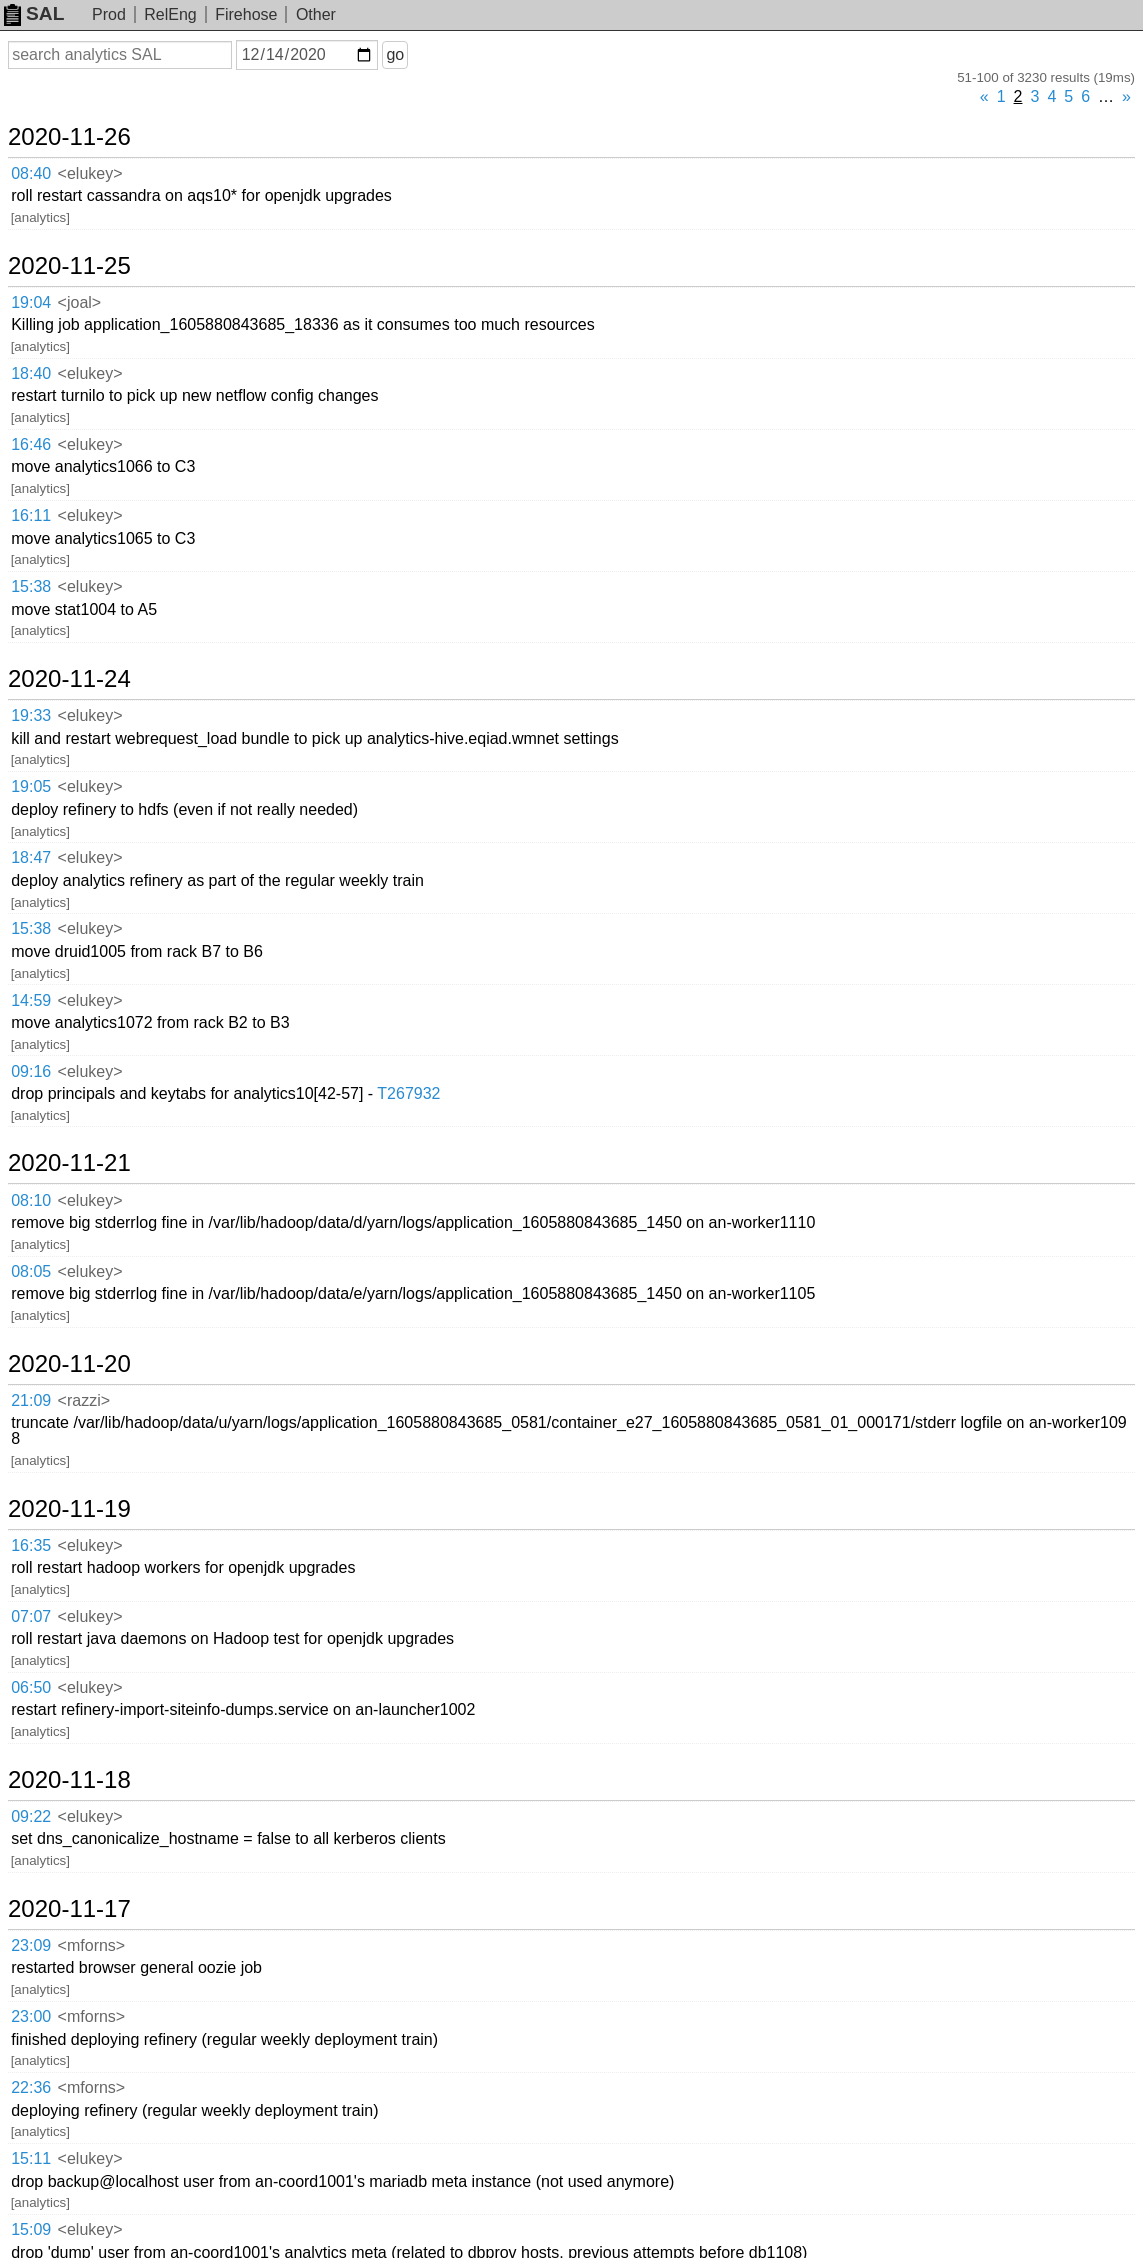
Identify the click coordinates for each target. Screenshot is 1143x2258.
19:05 (31, 786)
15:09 (31, 2229)
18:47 (31, 857)
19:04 (31, 302)
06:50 (31, 1687)
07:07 (31, 1616)
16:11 (31, 515)
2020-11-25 (69, 266)
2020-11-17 (69, 1909)
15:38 (31, 586)
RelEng (170, 14)
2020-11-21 (69, 1163)
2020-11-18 (69, 1780)
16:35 (31, 1545)
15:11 (31, 2158)
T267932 (408, 1093)
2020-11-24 (69, 679)
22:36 (31, 2087)
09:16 (31, 1071)
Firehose (246, 14)
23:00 (31, 2016)
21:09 (31, 1400)
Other (316, 14)
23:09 (31, 1945)
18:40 (31, 373)
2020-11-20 (69, 1364)
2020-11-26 (69, 137)
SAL (34, 13)
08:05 (31, 1271)
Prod (109, 14)
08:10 (31, 1200)
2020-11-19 (69, 1509)
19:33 (31, 715)
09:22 (31, 1816)
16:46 (31, 444)
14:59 (31, 1000)
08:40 (31, 173)
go (395, 54)
